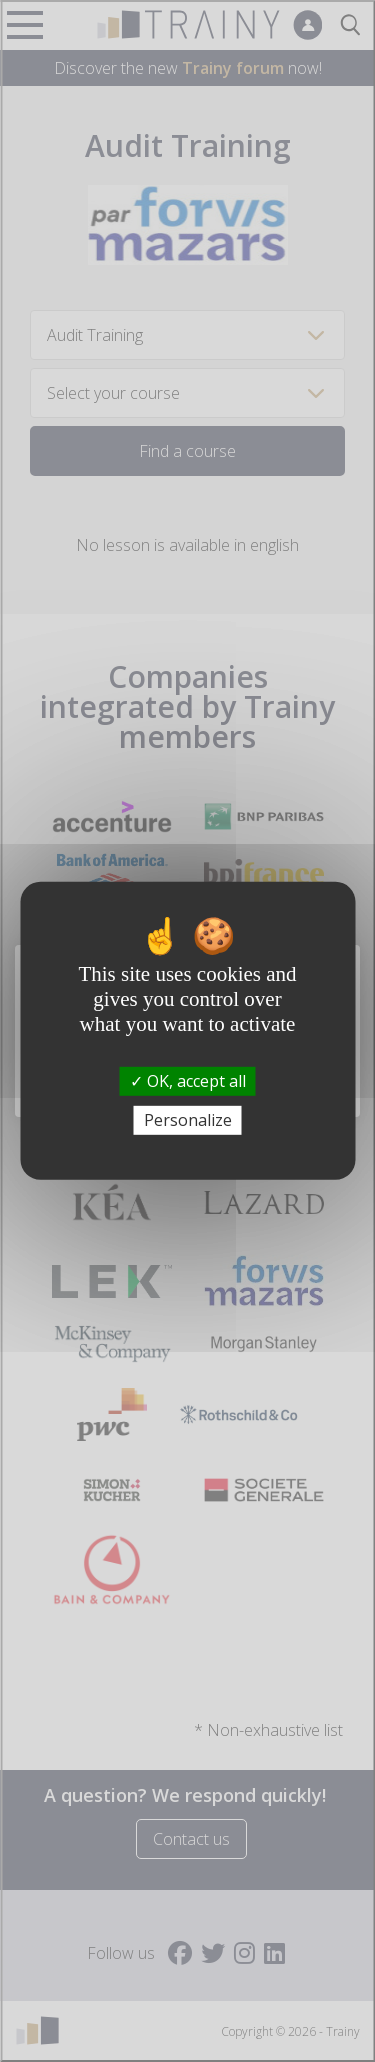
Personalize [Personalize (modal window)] (188, 1120)
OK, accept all (188, 1081)
